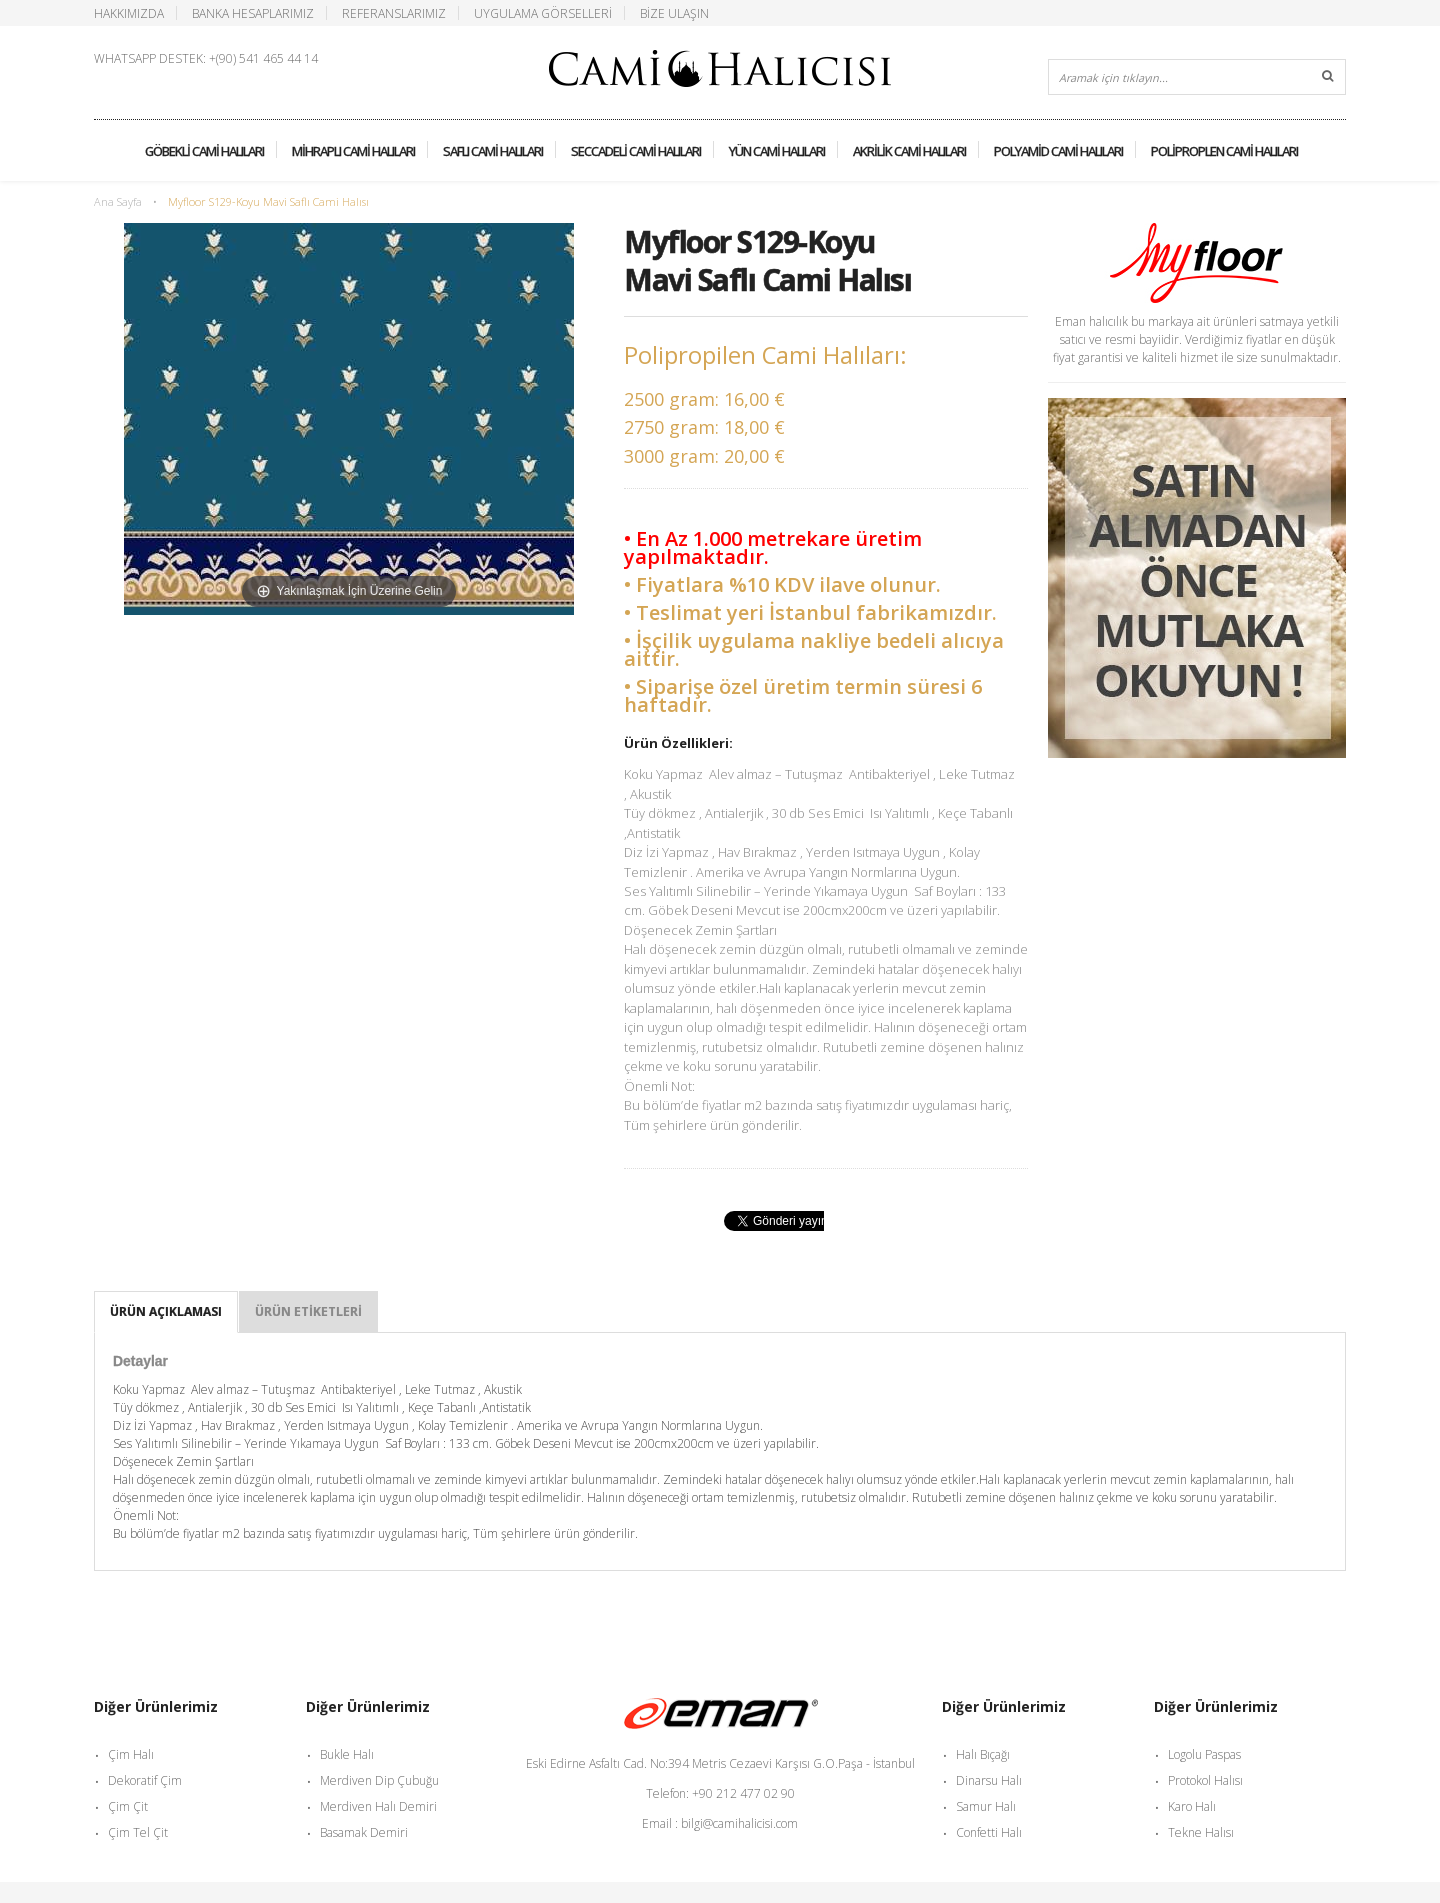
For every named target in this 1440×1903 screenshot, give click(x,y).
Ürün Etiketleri (308, 1311)
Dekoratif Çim (145, 1780)
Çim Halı (131, 1754)
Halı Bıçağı (983, 1754)
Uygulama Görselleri (543, 13)
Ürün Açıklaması (166, 1311)
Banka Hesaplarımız (253, 13)
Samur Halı (986, 1806)
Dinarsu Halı (989, 1780)
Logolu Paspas (1204, 1754)
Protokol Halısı (1205, 1780)
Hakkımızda (129, 13)
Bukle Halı (347, 1754)
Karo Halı (1192, 1806)
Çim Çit (128, 1806)
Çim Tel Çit (138, 1832)
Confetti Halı (989, 1832)
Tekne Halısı (1201, 1832)
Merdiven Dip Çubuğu (379, 1780)
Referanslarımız (394, 13)
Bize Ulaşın (674, 13)
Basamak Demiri (364, 1832)
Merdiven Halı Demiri (378, 1806)
